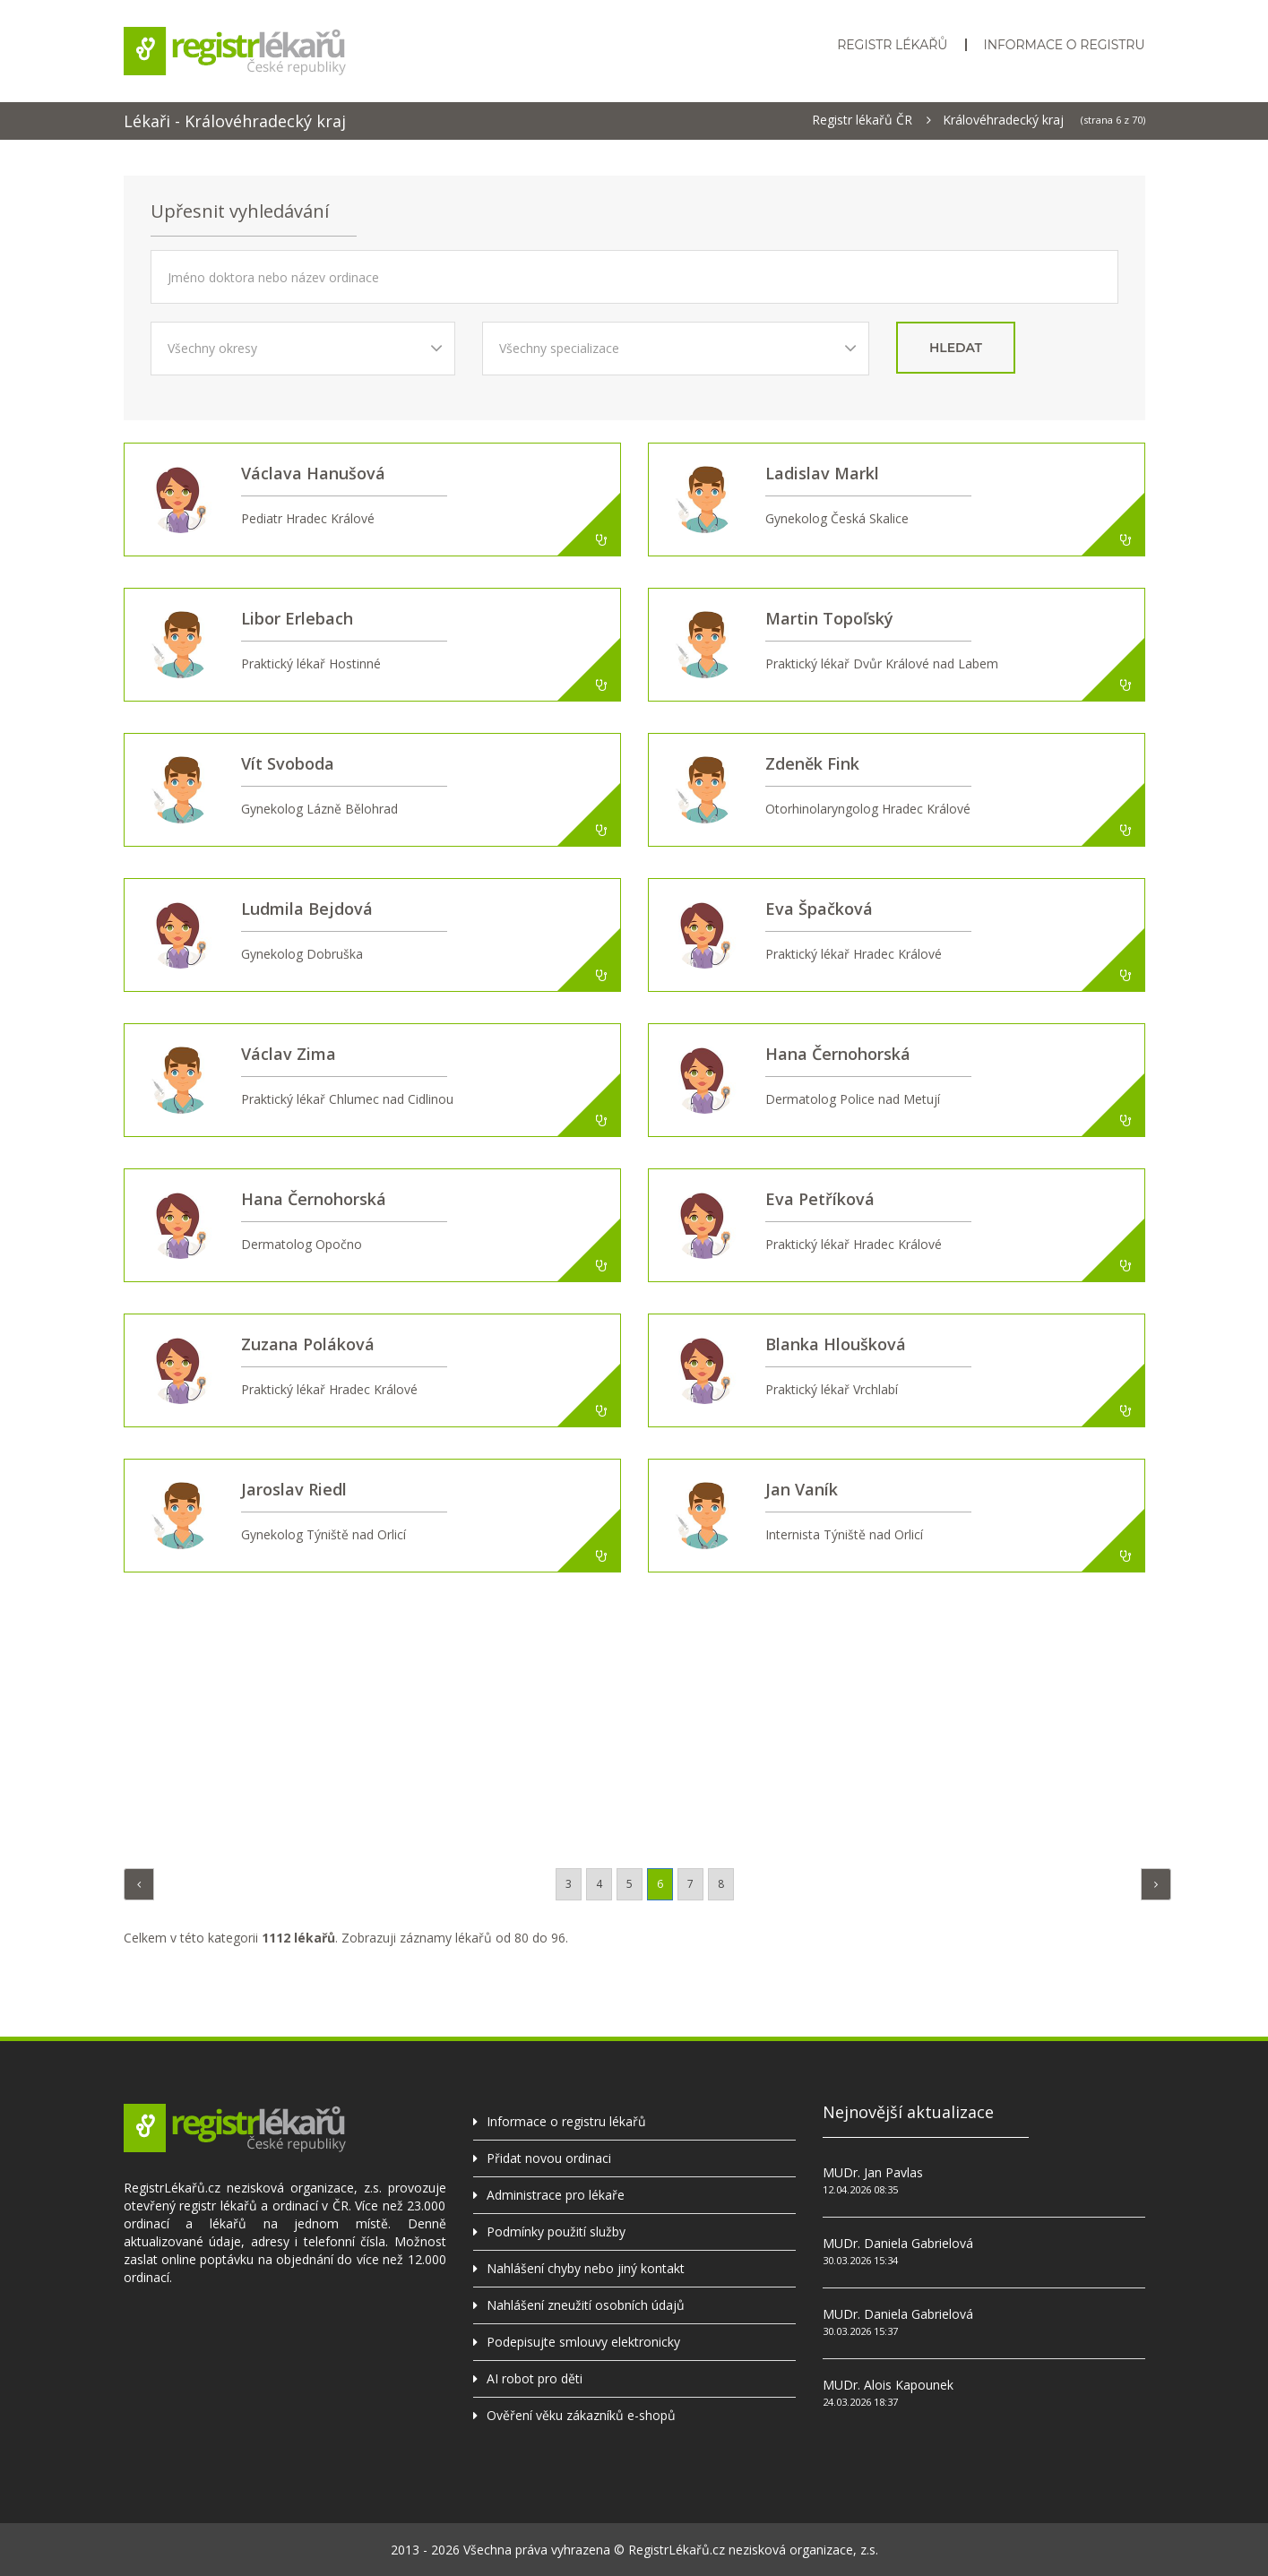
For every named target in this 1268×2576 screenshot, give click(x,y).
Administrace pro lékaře (556, 2194)
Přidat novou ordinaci (549, 2158)
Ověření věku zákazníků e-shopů (581, 2415)
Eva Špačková (819, 908)
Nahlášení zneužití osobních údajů (586, 2304)
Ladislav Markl (822, 473)
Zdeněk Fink (812, 763)
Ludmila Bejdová (307, 908)
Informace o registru (1063, 45)
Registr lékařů (892, 45)
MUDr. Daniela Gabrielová (898, 2243)
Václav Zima (288, 1053)
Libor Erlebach (297, 618)
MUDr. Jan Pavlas (873, 2172)
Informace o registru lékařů (566, 2121)
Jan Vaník (801, 1489)
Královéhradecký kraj (1003, 120)
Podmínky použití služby (556, 2231)
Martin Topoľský (829, 618)
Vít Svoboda (287, 763)
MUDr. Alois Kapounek (888, 2384)
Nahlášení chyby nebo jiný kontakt (586, 2268)
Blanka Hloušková (835, 1344)
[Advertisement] (634, 1715)
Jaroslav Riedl (294, 1489)
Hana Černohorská (837, 1053)
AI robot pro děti (534, 2378)
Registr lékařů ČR (862, 120)
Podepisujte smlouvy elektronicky (583, 2341)
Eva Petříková (820, 1199)
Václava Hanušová (313, 473)
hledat (955, 348)
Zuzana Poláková (308, 1344)
